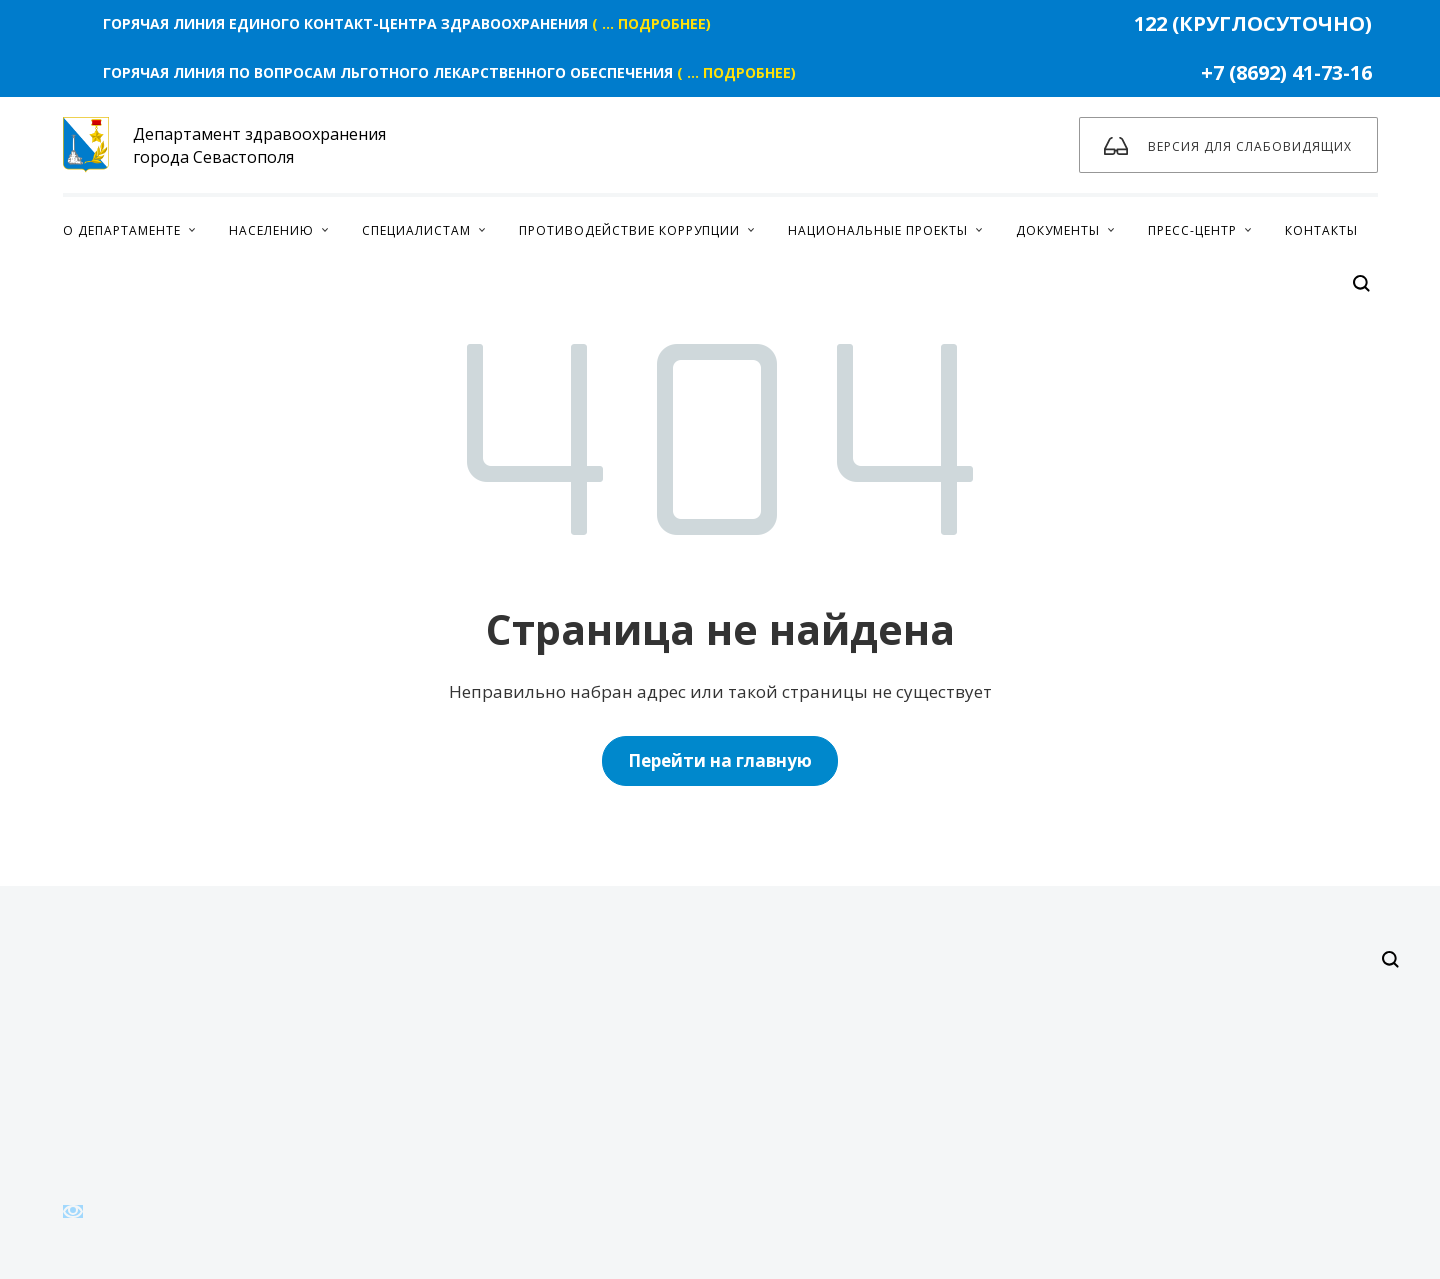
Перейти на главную (720, 760)
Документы (1058, 230)
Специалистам (416, 230)
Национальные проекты (878, 230)
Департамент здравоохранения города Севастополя (224, 145)
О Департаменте (122, 230)
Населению (271, 230)
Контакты (1321, 230)
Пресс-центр (1192, 230)
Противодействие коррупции (629, 230)
